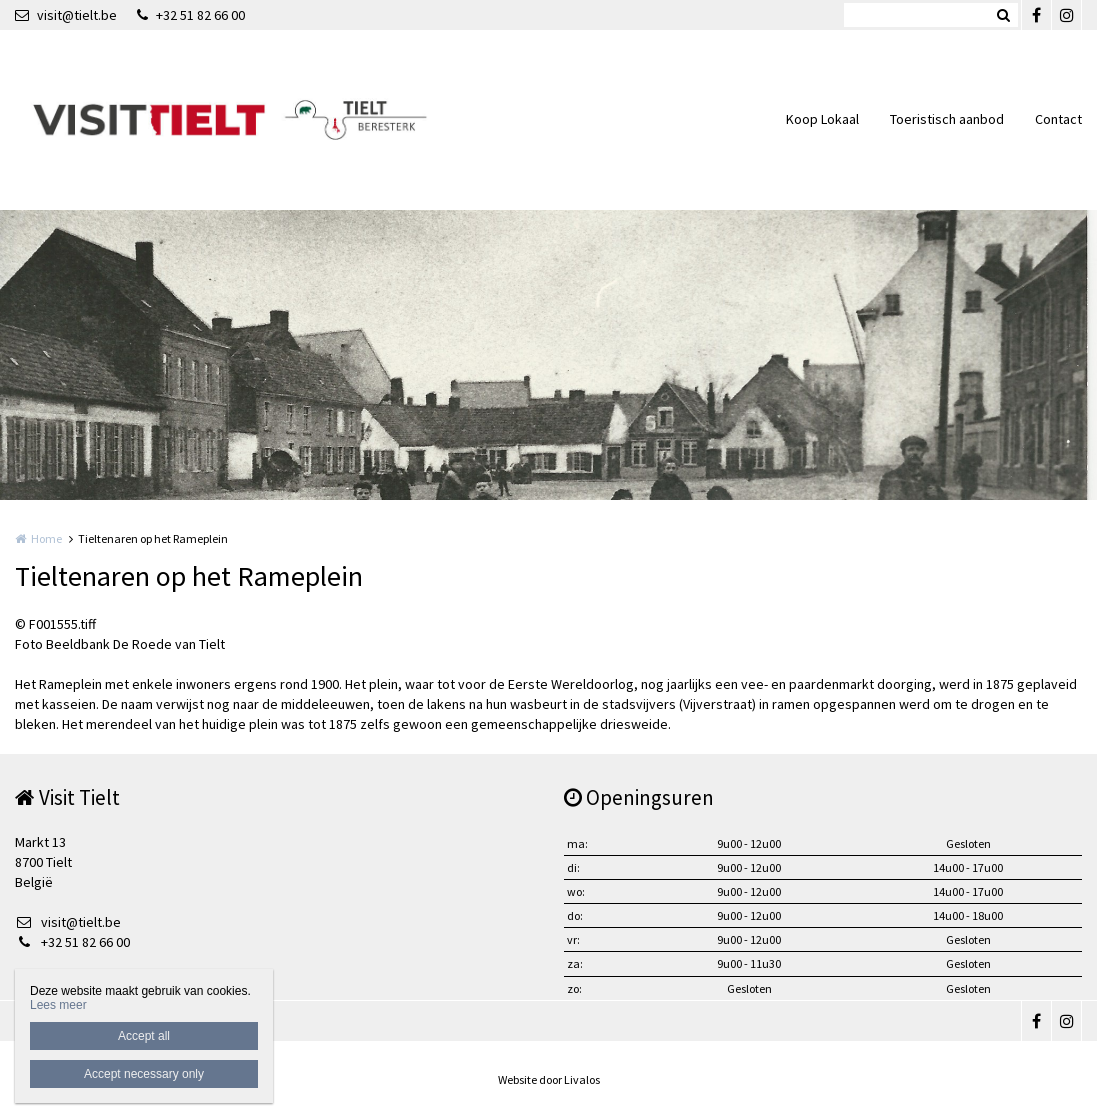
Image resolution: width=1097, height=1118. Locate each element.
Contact (1058, 119)
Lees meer (58, 1005)
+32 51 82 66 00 (191, 15)
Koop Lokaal (822, 119)
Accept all (144, 1036)
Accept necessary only (144, 1074)
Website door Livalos (549, 1079)
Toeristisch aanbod (947, 119)
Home (46, 538)
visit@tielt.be (66, 15)
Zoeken (1003, 15)
